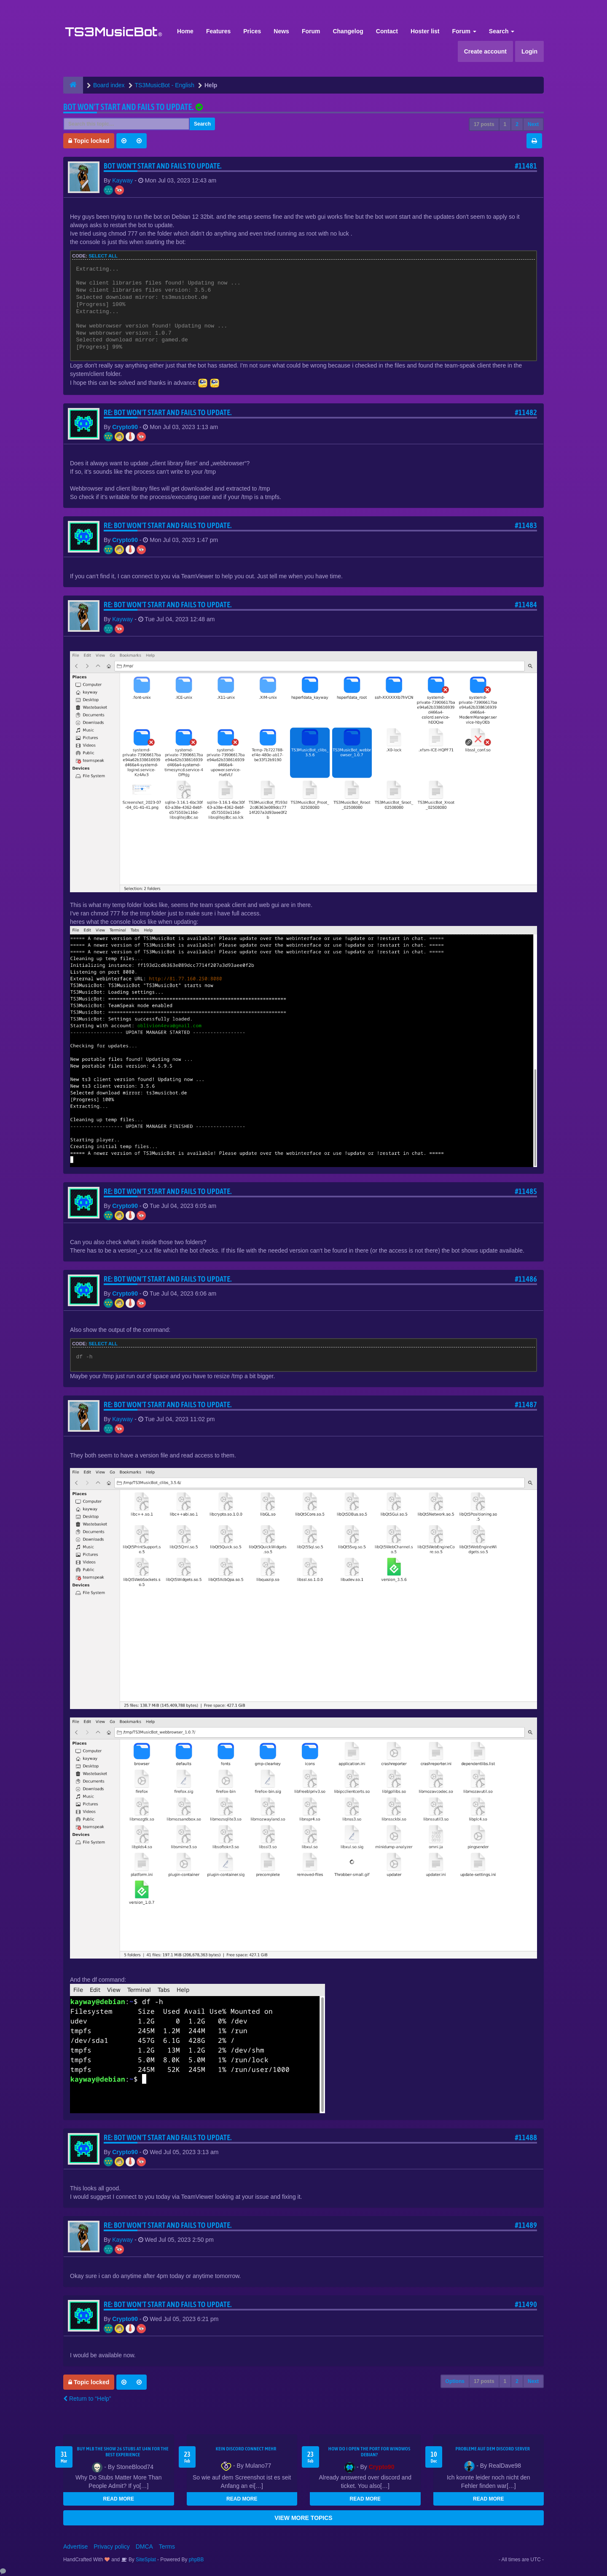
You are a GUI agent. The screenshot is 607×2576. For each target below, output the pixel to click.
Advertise (75, 2546)
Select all (103, 255)
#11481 (526, 165)
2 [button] (517, 124)
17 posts (484, 124)
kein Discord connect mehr (246, 2449)
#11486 (526, 1279)
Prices (252, 31)
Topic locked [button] (88, 140)
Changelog (348, 31)
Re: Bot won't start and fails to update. (168, 412)
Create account (485, 51)
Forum (311, 31)
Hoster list (425, 31)
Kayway (122, 180)
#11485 (526, 1191)
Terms (167, 2546)
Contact (387, 31)
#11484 (526, 604)
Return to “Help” (87, 2398)
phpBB (196, 2560)
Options (455, 2381)
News (281, 31)
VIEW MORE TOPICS (303, 2517)
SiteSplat (145, 2560)
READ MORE (118, 2499)
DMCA (144, 2546)
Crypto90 (125, 427)
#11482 (526, 412)
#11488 (526, 2137)
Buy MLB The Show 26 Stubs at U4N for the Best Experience (123, 2452)
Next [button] (533, 124)
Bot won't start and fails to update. (128, 107)
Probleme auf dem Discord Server (492, 2449)
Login (529, 51)
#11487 (526, 1404)
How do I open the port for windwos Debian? (369, 2452)
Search (502, 31)
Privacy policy (112, 2546)
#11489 (526, 2225)
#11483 (526, 525)
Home (185, 31)
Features (218, 31)
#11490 (526, 2304)
